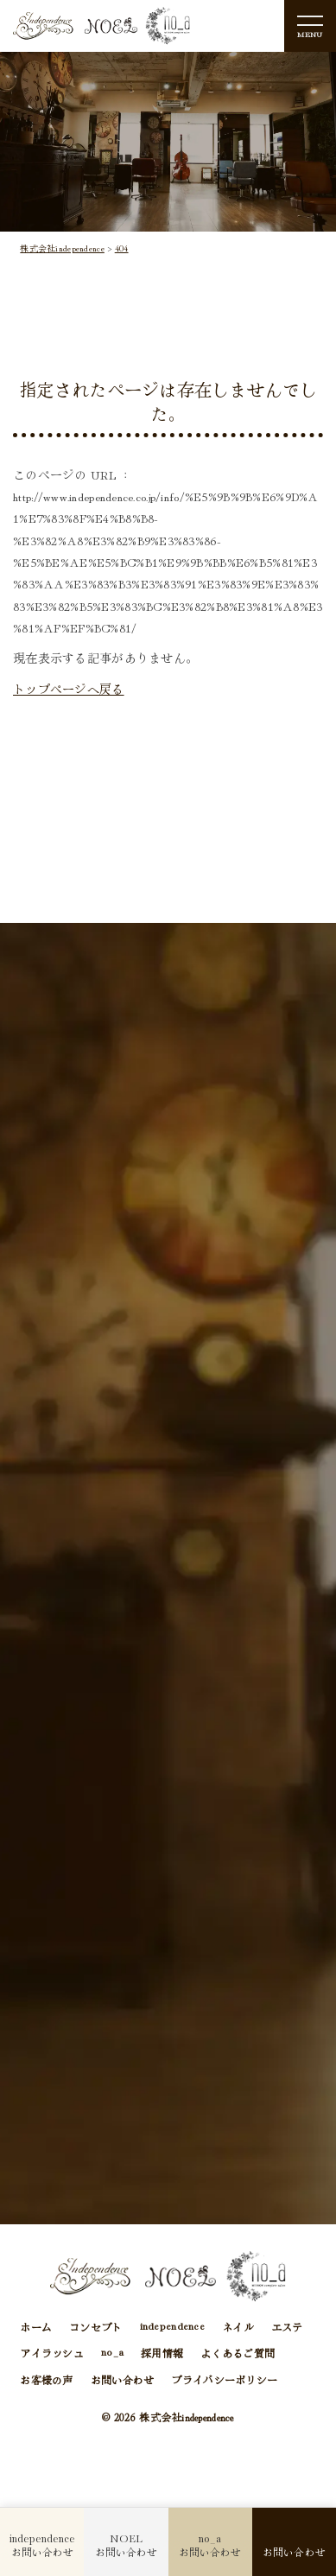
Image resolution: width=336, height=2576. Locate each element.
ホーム (36, 2326)
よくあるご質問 (237, 2352)
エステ (287, 2326)
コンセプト (95, 2326)
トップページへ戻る (68, 688)
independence (172, 2327)
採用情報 (162, 2352)
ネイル (238, 2326)
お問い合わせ (123, 2379)
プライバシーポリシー (224, 2379)
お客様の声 (46, 2379)
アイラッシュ (52, 2352)
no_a (112, 2353)
